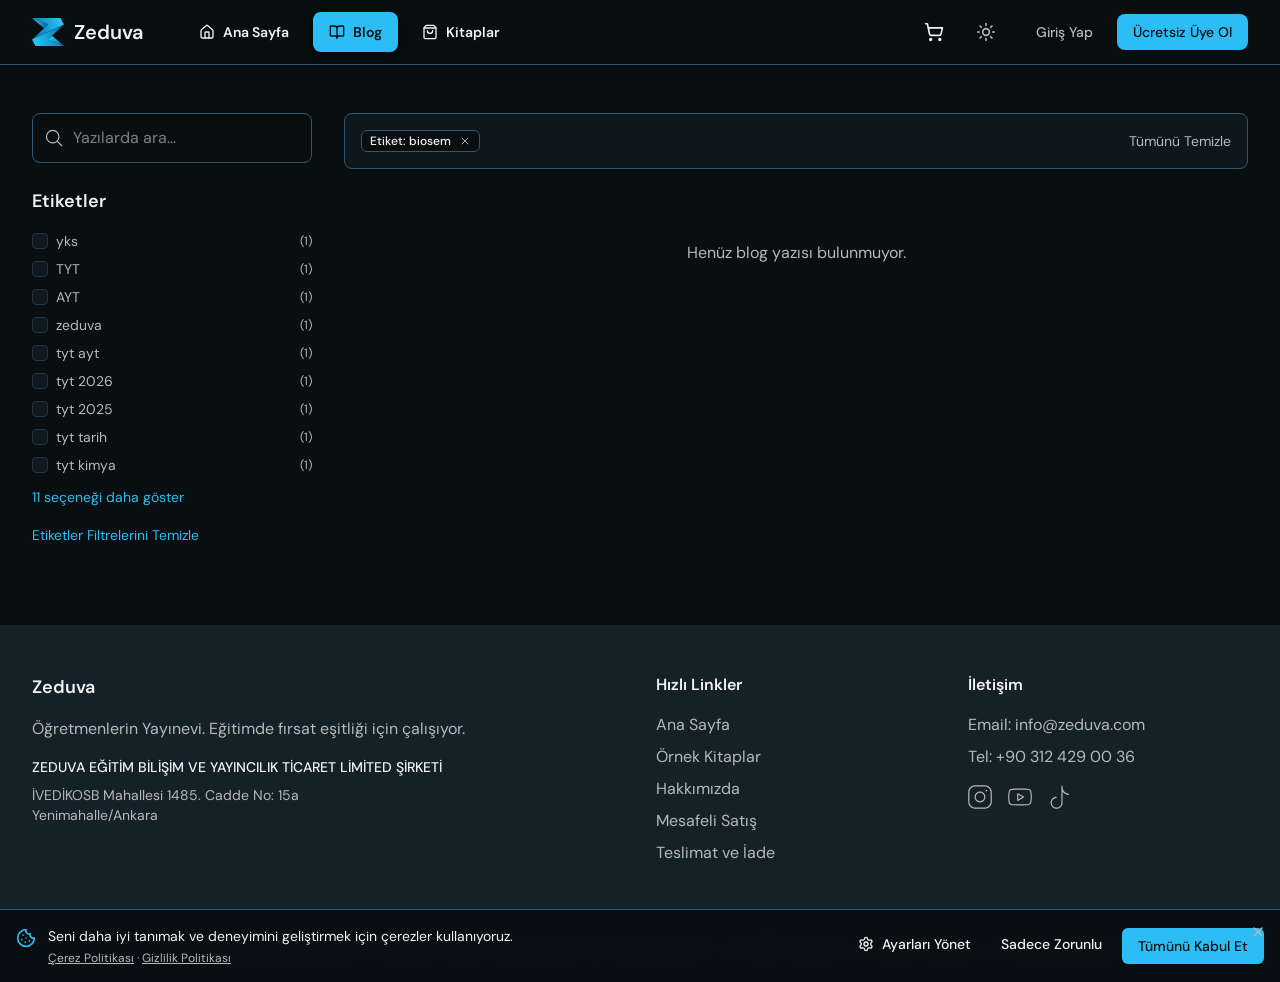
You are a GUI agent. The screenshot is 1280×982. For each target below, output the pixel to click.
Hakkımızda (698, 788)
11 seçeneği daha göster (108, 497)
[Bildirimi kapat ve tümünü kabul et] (1258, 932)
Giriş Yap (1064, 32)
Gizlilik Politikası (186, 958)
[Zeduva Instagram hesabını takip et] (980, 797)
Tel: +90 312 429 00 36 (1051, 756)
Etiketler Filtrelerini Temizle (115, 535)
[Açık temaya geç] (986, 32)
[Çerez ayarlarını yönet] (914, 944)
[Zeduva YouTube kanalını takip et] (1020, 797)
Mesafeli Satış (706, 820)
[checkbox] (40, 241)
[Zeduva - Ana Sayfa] (87, 32)
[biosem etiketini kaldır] (465, 141)
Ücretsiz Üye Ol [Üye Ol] (1182, 32)
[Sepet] (934, 32)
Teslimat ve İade (715, 852)
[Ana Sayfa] (244, 32)
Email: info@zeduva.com (1056, 724)
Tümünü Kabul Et (1193, 946)
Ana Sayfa (693, 724)
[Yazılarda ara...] (172, 138)
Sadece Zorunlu (1051, 944)
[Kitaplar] (461, 32)
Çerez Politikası (91, 958)
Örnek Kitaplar (708, 756)
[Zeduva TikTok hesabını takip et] (1060, 797)
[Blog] (355, 32)
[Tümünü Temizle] (1180, 141)
